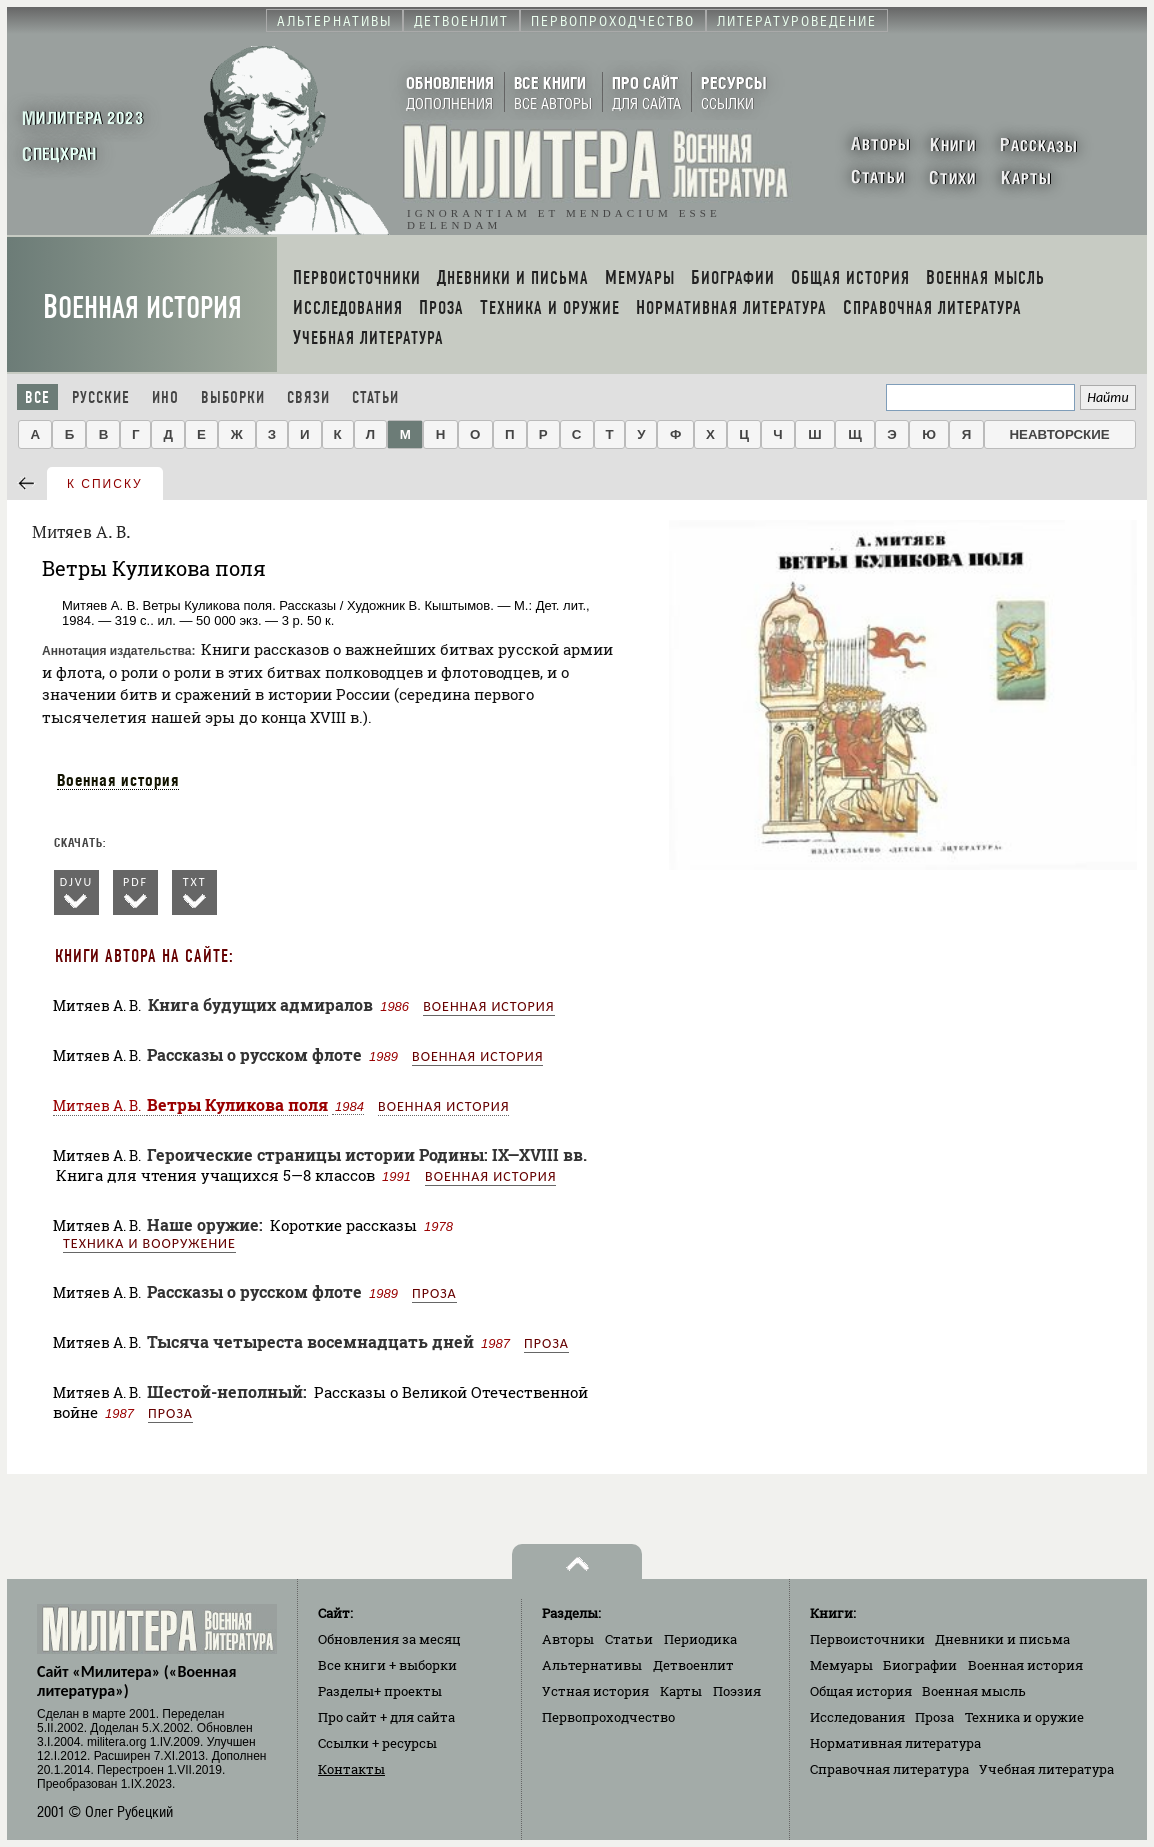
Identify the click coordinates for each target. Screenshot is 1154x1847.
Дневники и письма (1002, 1639)
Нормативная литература (895, 1743)
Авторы (568, 1639)
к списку (105, 484)
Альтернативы (592, 1665)
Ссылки (377, 1743)
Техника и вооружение (149, 1243)
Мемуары (841, 1665)
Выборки (233, 397)
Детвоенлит (693, 1665)
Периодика (700, 1639)
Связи (308, 397)
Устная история (595, 1691)
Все (37, 397)
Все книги (387, 1665)
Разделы (380, 1691)
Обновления (389, 1639)
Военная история (142, 307)
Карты (681, 1691)
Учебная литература (1046, 1769)
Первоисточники (867, 1639)
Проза (434, 1293)
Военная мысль (974, 1691)
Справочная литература (889, 1769)
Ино (165, 397)
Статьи (375, 397)
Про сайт (386, 1717)
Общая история (861, 1691)
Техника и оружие (1024, 1717)
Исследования (857, 1717)
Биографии (920, 1665)
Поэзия (737, 1691)
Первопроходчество (608, 1717)
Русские (101, 397)
